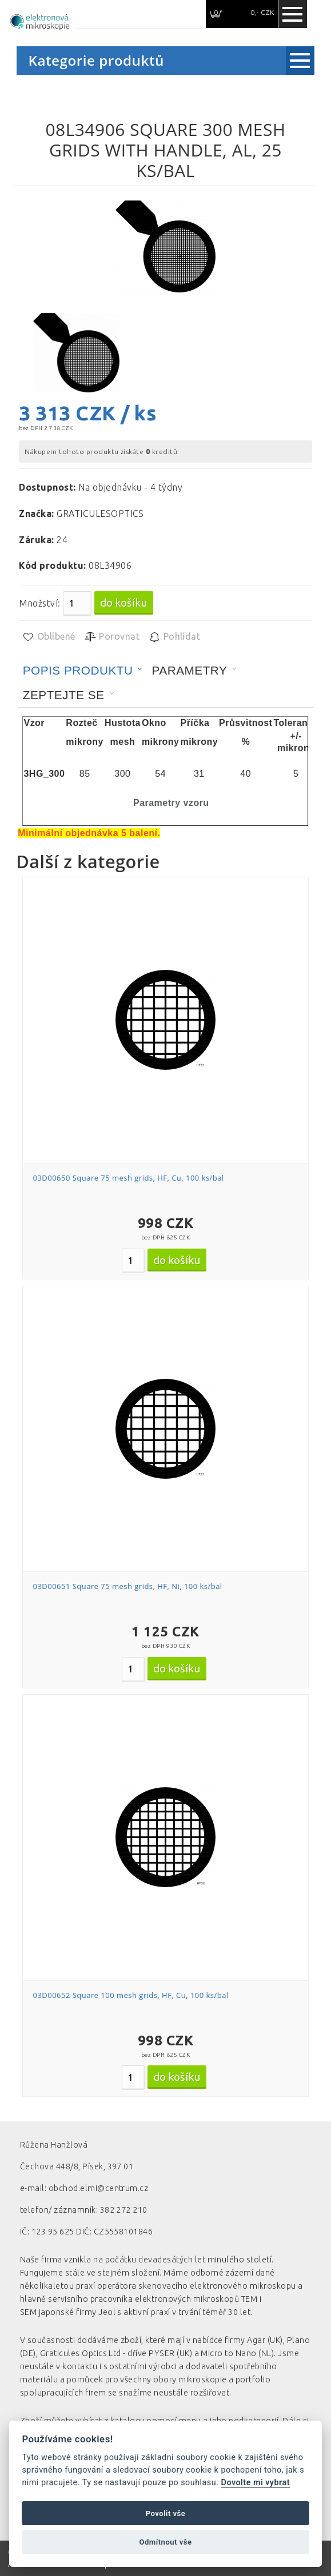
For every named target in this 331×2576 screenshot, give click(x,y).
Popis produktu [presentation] (78, 670)
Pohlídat (174, 637)
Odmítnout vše (165, 2542)
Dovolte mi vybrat (255, 2482)
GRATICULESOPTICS (100, 513)
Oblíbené (48, 637)
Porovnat (111, 637)
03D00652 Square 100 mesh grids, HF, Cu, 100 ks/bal (131, 1995)
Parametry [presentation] (189, 670)
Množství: (39, 603)
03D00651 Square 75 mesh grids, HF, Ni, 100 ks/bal (127, 1586)
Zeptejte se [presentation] (64, 694)
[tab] (82, 670)
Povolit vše (166, 2513)
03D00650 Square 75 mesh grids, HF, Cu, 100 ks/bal (128, 1178)
